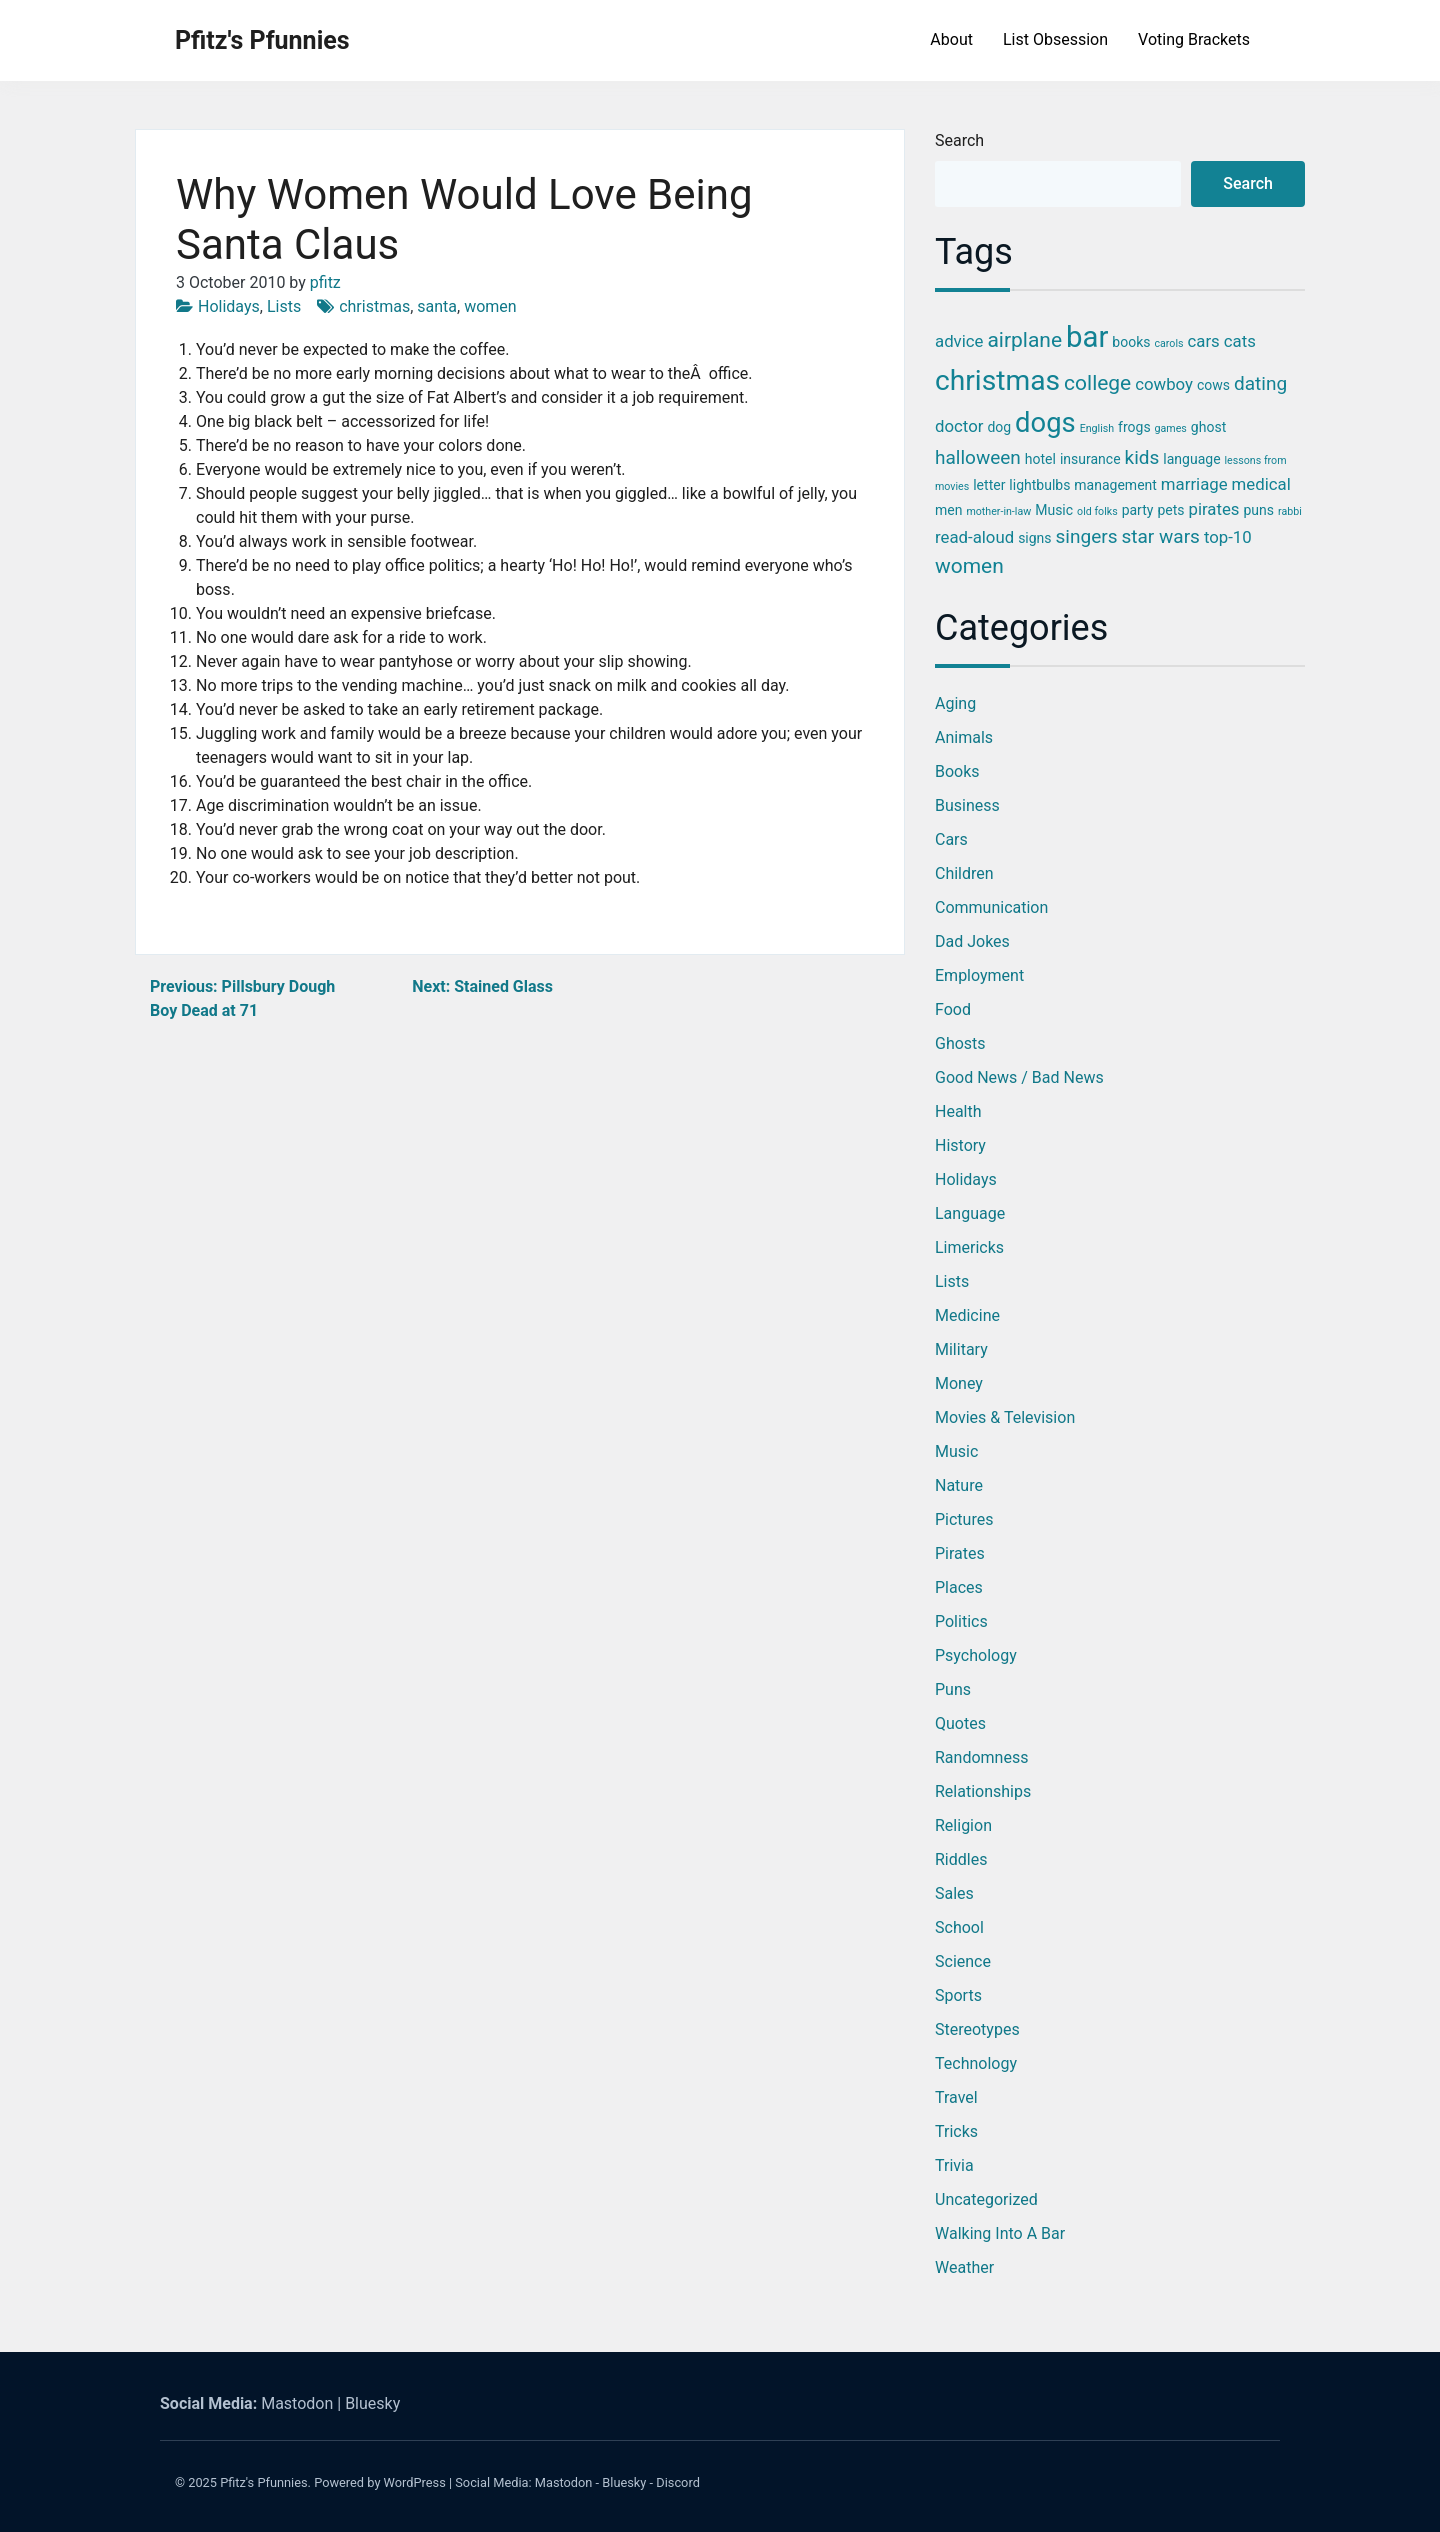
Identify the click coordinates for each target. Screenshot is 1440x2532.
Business (967, 805)
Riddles (961, 1859)
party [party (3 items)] (1138, 510)
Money (959, 1383)
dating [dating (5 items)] (1260, 383)
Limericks (969, 1247)
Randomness (981, 1757)
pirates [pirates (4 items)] (1213, 509)
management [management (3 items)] (1115, 485)
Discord (678, 2482)
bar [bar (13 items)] (1087, 337)
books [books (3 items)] (1131, 342)
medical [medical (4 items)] (1261, 484)
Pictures (964, 1519)
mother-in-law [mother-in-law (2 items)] (998, 511)
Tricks (956, 2131)
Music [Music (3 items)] (1054, 510)
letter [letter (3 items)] (989, 485)
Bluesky (372, 2403)
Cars (951, 839)
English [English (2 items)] (1097, 428)
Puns (953, 1689)
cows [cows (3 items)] (1213, 385)
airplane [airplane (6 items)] (1024, 340)
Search (959, 140)
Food (953, 1009)
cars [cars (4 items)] (1204, 341)
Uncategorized (986, 2199)
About (951, 39)
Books (957, 771)
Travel (956, 2097)
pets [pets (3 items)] (1170, 510)
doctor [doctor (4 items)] (959, 426)
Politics (961, 1621)
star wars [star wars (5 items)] (1160, 536)
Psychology (976, 1655)
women (490, 306)
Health (958, 1111)
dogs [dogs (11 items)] (1045, 423)
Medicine (967, 1315)
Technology (976, 2063)
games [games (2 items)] (1171, 428)
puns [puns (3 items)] (1258, 510)
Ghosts (960, 1043)
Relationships (983, 1791)
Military (961, 1349)
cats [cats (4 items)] (1240, 341)
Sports (958, 1995)
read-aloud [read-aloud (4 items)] (974, 537)
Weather (964, 2267)
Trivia (954, 2165)
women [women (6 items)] (969, 566)
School (959, 1927)
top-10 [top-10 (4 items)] (1228, 537)
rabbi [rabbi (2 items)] (1290, 511)
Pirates (960, 1553)
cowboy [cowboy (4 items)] (1164, 384)
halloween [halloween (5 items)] (978, 457)
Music (956, 1451)
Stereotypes (977, 2029)
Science (963, 1961)
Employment (979, 975)
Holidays (229, 306)
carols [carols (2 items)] (1168, 343)
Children (964, 873)
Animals (964, 737)
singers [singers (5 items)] (1087, 536)
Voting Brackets (1194, 39)
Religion (963, 1825)
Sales (954, 1893)
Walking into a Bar (1000, 2233)
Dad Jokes (972, 941)
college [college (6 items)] (1097, 383)
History (960, 1145)
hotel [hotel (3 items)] (1040, 459)
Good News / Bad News (1019, 1077)
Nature (959, 1485)
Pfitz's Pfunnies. (265, 2482)
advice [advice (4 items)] (959, 341)
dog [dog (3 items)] (999, 427)
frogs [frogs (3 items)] (1134, 427)
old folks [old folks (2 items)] (1097, 511)
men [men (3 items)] (948, 510)
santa (437, 306)
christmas (374, 306)
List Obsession (1055, 39)
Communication (991, 907)
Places (959, 1587)
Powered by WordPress (380, 2482)
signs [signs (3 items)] (1034, 538)
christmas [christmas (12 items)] (997, 380)
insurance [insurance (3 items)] (1090, 459)
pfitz (325, 282)
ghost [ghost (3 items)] (1208, 427)
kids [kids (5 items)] (1142, 457)
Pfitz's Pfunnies (262, 40)
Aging (955, 703)
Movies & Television (1005, 1417)
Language (970, 1213)
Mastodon (297, 2403)
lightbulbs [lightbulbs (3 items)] (1039, 485)
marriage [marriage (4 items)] (1194, 484)
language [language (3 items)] (1191, 459)
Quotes (960, 1723)
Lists (284, 306)
